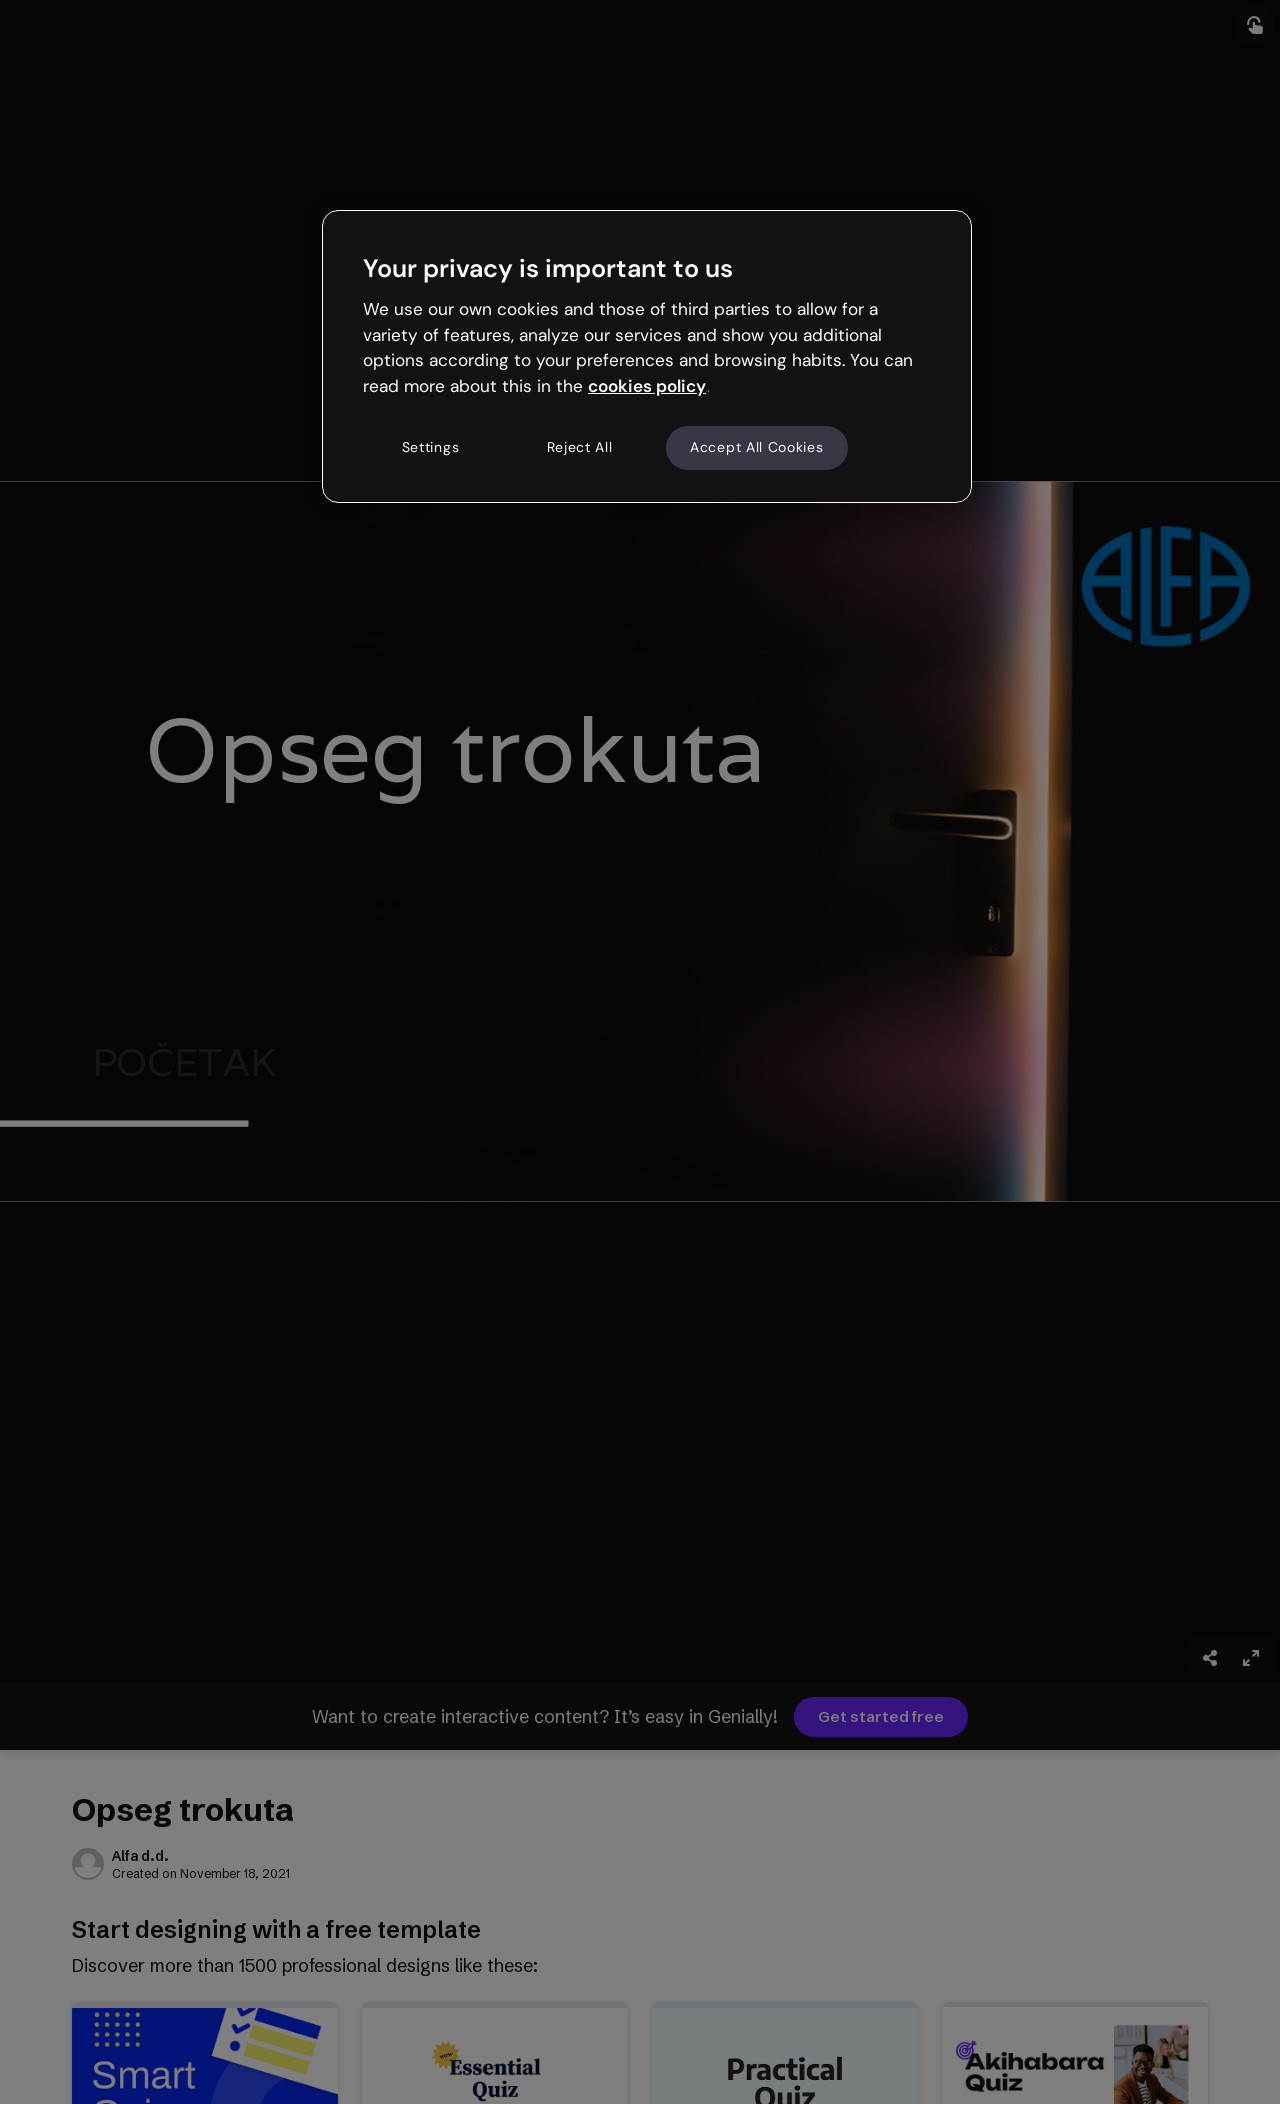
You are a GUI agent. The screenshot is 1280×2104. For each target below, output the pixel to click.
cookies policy (647, 386)
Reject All (580, 447)
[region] (647, 356)
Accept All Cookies (757, 447)
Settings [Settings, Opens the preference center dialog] (431, 447)
